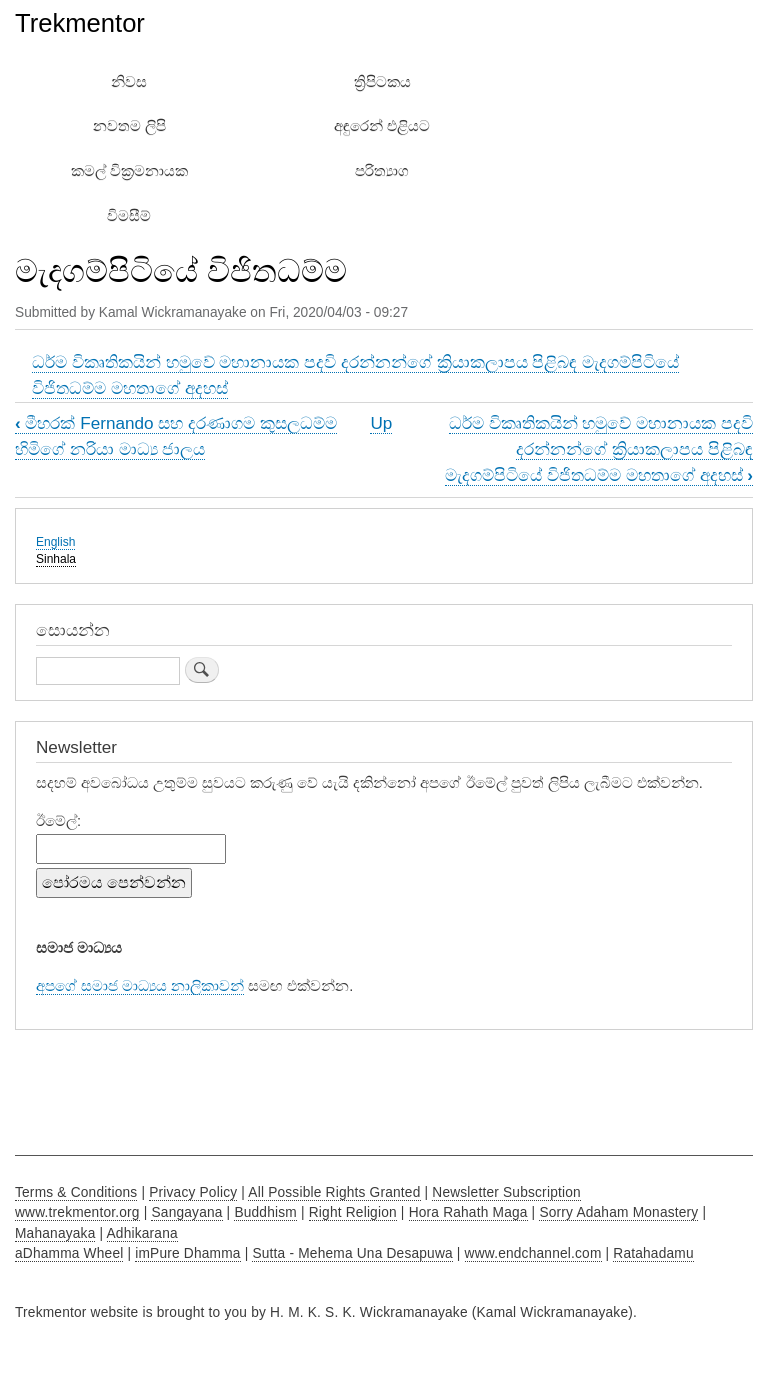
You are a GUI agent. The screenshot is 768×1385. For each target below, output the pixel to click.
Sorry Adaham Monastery (618, 1212)
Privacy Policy (193, 1192)
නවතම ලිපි (129, 126)
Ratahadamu (653, 1253)
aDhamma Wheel (69, 1253)
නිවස (129, 82)
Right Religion (353, 1212)
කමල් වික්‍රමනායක (129, 171)
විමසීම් (129, 216)
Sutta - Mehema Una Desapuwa (352, 1253)
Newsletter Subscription (506, 1192)
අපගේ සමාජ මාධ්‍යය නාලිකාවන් (140, 986)
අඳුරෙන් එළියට (382, 126)
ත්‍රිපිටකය (382, 82)
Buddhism (265, 1212)
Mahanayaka (55, 1233)
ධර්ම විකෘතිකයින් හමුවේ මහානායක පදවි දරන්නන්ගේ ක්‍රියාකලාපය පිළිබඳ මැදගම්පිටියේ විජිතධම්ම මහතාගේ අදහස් (599, 448)
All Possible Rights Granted (334, 1192)
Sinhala (56, 559)
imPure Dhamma (187, 1253)
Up (381, 423)
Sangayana (186, 1212)
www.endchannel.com (533, 1253)
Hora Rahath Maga (468, 1212)
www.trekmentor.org (77, 1212)
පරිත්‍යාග (382, 171)
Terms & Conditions (76, 1192)
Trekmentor (80, 23)
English (55, 542)
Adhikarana (142, 1233)
